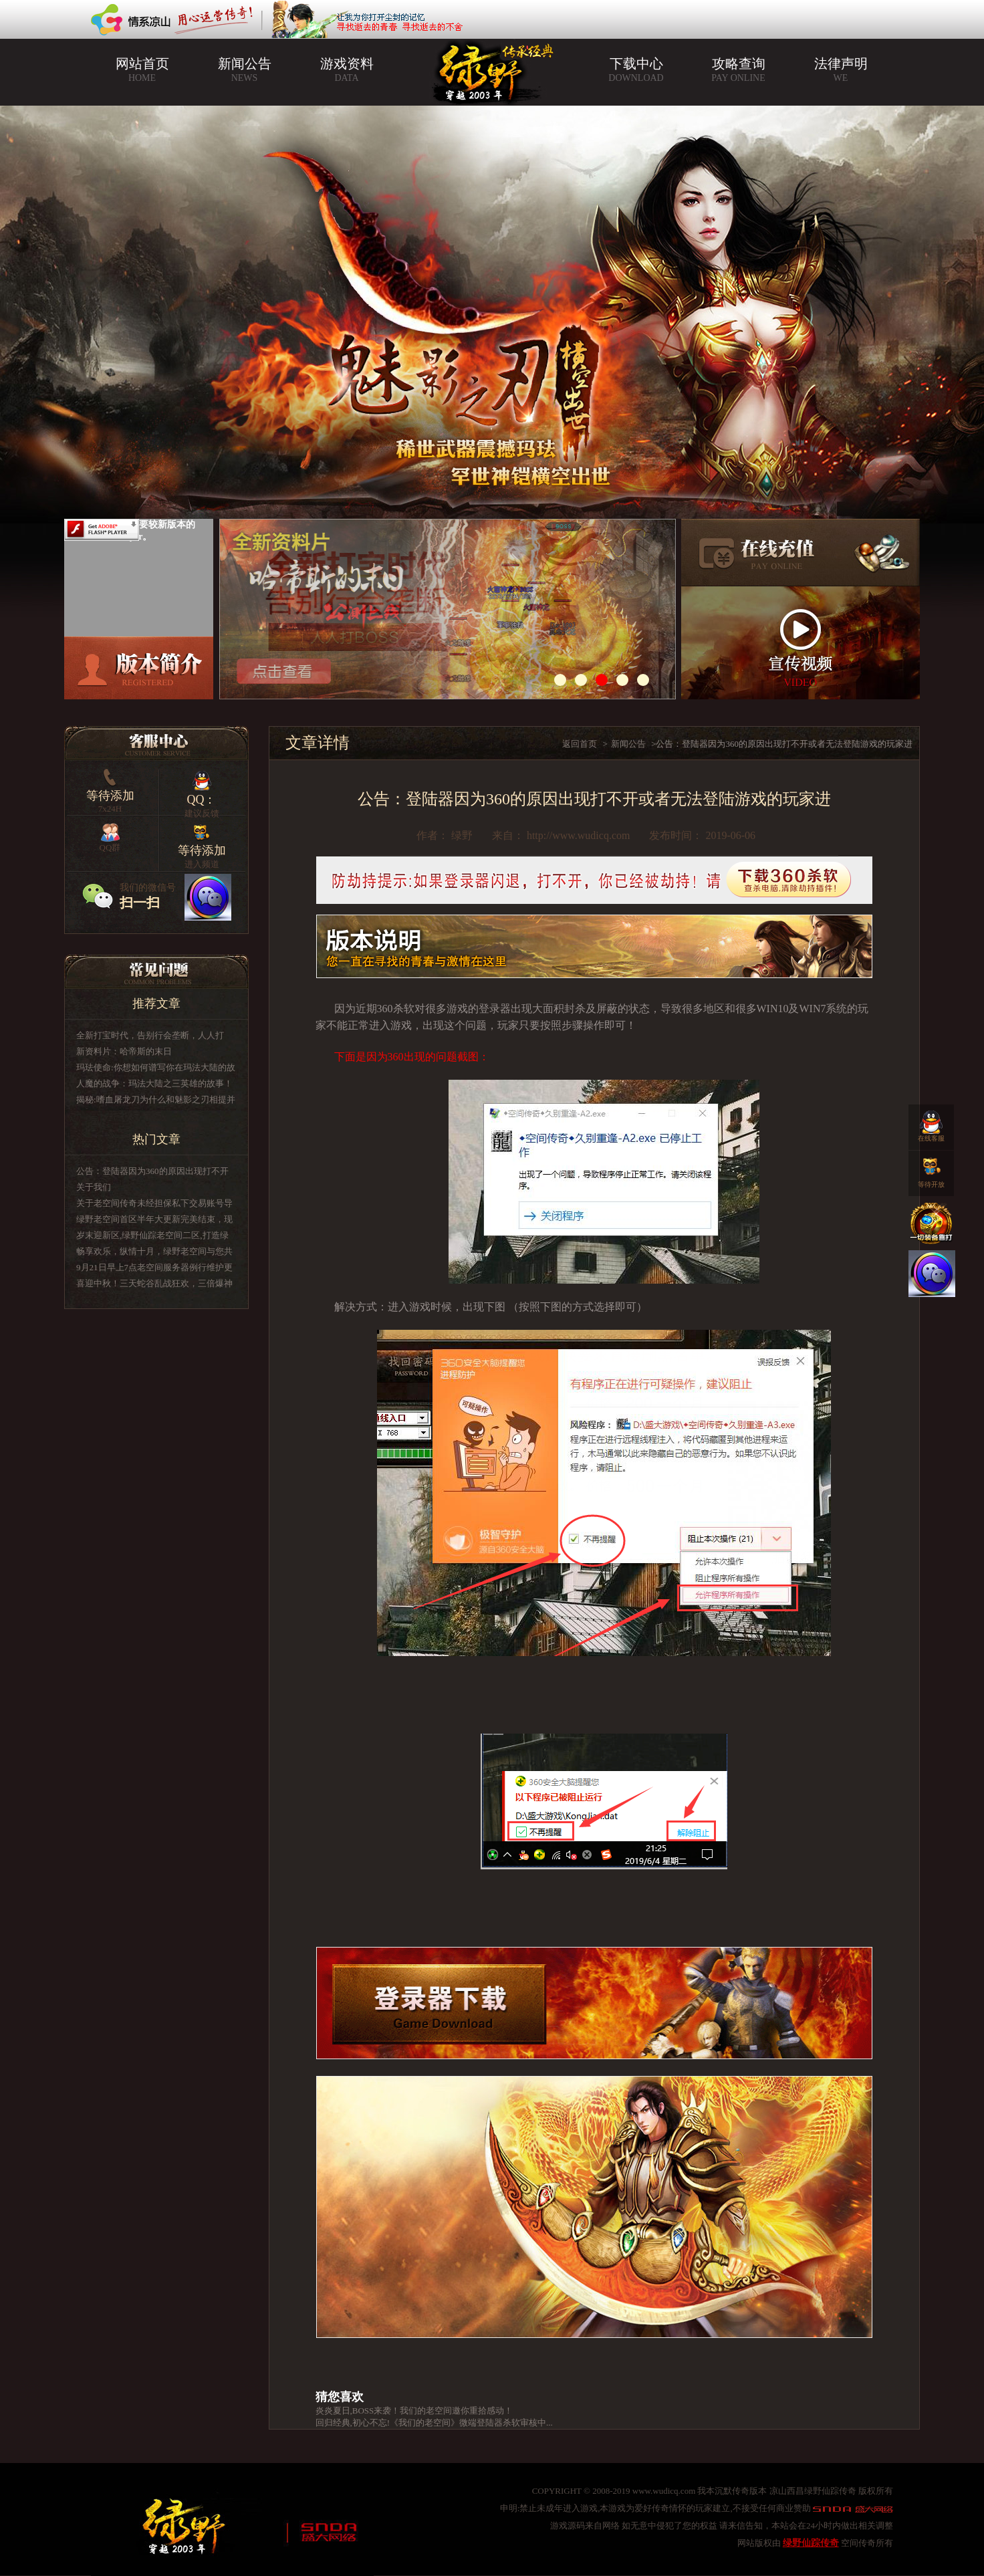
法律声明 (840, 70)
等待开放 (931, 1169)
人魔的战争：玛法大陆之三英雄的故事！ (154, 1083)
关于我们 (93, 1187)
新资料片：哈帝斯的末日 (124, 1051)
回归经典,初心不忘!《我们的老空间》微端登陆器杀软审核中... (434, 2423)
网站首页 (142, 70)
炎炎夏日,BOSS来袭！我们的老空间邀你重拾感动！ (414, 2411)
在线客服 (931, 1123)
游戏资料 (346, 70)
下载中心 (636, 70)
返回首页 (579, 744)
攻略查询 (738, 70)
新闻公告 (244, 70)
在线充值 (800, 552)
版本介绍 (138, 667)
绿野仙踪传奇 (811, 2543)
